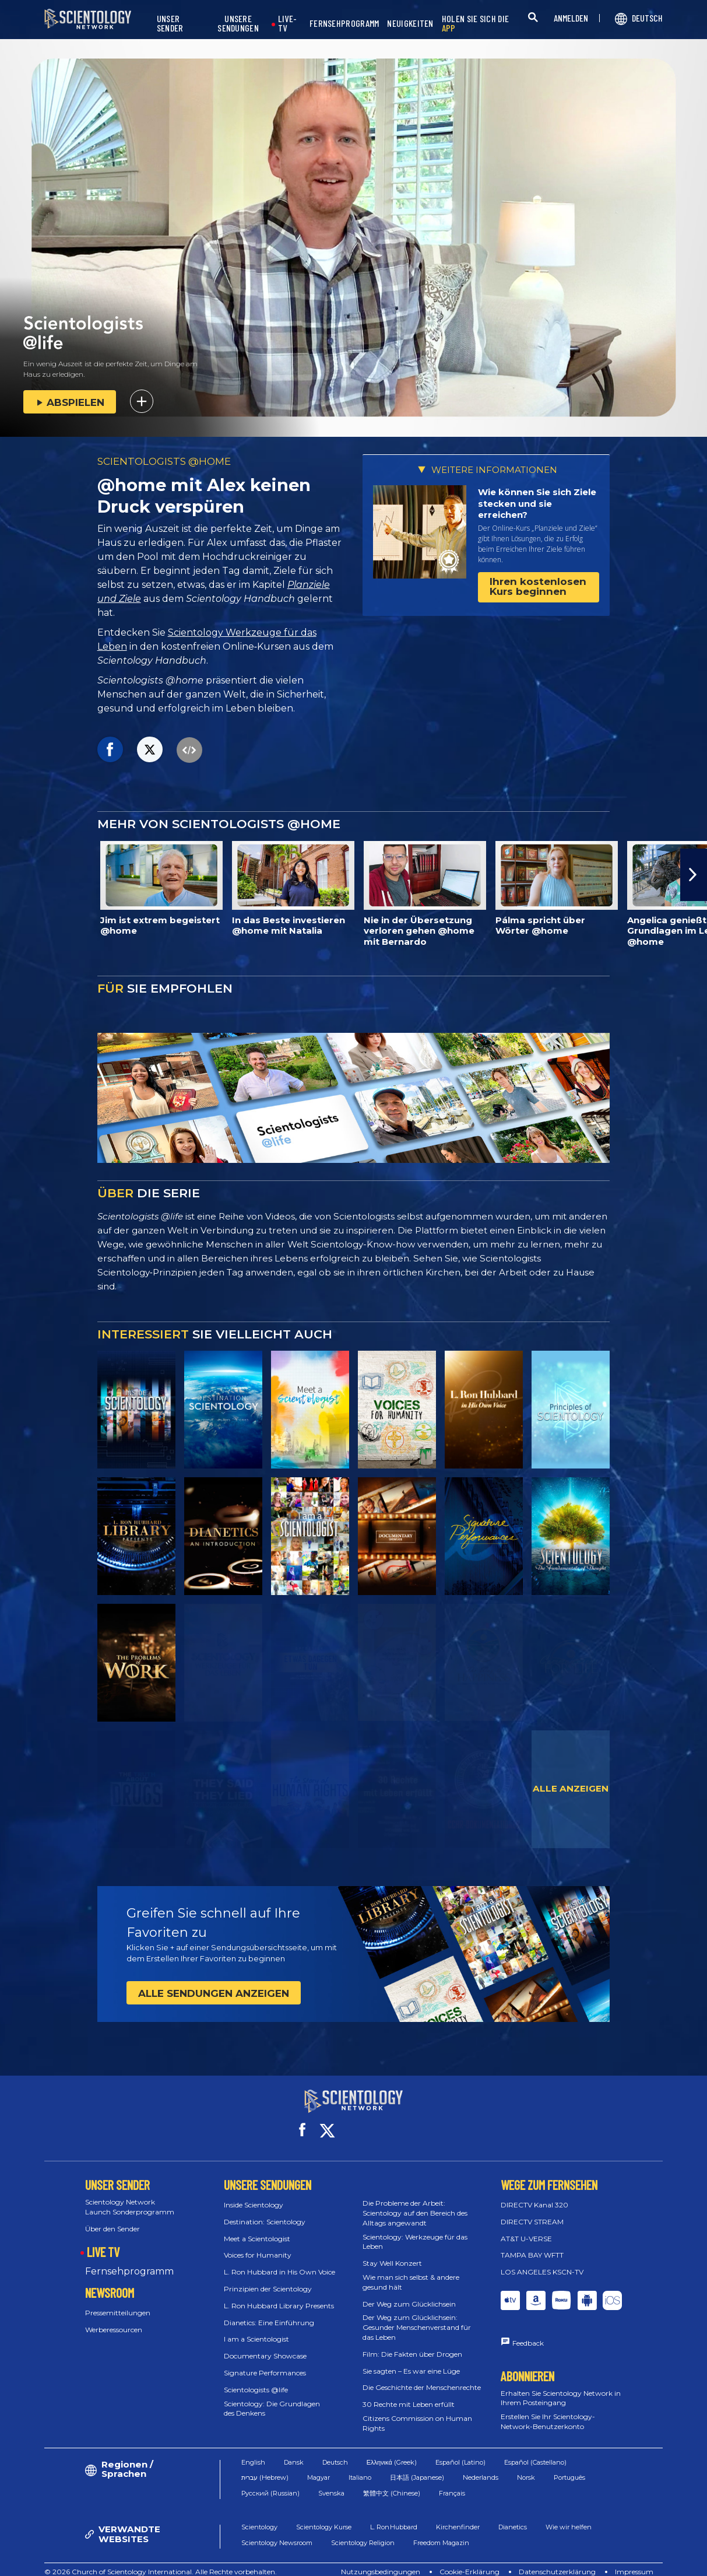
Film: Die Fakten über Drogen (412, 2343)
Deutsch (335, 2451)
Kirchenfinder (458, 2516)
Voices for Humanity (257, 2244)
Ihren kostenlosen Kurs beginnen (538, 586)
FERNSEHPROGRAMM (344, 24)
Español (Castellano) (535, 2451)
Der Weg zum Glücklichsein (409, 2293)
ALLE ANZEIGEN (570, 1788)
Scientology (259, 2516)
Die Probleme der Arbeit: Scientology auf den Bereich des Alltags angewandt (415, 2202)
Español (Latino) (460, 2451)
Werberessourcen (113, 2319)
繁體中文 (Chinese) (391, 2482)
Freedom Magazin (441, 2532)
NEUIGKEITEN (410, 24)
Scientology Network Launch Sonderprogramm (129, 2196)
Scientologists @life (256, 2379)
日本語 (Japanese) (417, 2467)
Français (452, 2482)
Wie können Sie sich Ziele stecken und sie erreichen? (537, 503)
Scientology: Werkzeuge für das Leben (415, 2231)
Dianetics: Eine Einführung (269, 2312)
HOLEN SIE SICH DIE (475, 23)
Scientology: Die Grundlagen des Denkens (272, 2398)
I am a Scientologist (256, 2328)
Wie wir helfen (569, 2516)
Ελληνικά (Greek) (392, 2451)
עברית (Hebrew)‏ (265, 2467)
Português (569, 2467)
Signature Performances (265, 2362)
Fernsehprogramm (129, 2260)
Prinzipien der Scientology (268, 2278)
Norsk (526, 2467)
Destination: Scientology (264, 2211)
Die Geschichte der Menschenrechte (422, 2376)
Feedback (528, 2332)
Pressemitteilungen (117, 2302)
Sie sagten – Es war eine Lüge (411, 2360)
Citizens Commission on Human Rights (417, 2412)
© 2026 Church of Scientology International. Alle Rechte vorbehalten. (160, 2561)
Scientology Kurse (323, 2516)
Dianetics (512, 2516)
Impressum (634, 2561)
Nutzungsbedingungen (380, 2561)
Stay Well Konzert (392, 2252)
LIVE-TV (287, 23)
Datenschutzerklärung (557, 2561)
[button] (693, 875)
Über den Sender (112, 2218)
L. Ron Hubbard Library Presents (279, 2295)
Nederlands (480, 2467)
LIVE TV (103, 2241)
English (253, 2451)
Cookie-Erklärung (469, 2561)
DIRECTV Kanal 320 (534, 2194)
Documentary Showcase (265, 2345)
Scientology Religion (363, 2532)
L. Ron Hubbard (393, 2516)
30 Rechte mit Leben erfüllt (409, 2393)
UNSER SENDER (170, 23)
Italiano (360, 2467)
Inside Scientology (253, 2194)
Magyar (318, 2467)
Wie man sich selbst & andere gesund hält (411, 2271)
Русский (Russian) (270, 2482)
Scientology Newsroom (276, 2532)
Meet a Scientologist (257, 2228)
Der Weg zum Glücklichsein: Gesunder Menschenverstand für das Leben (417, 2316)
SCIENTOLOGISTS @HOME (164, 461)
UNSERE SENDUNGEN (238, 23)
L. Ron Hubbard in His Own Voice (279, 2261)
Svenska (331, 2482)
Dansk (294, 2451)
